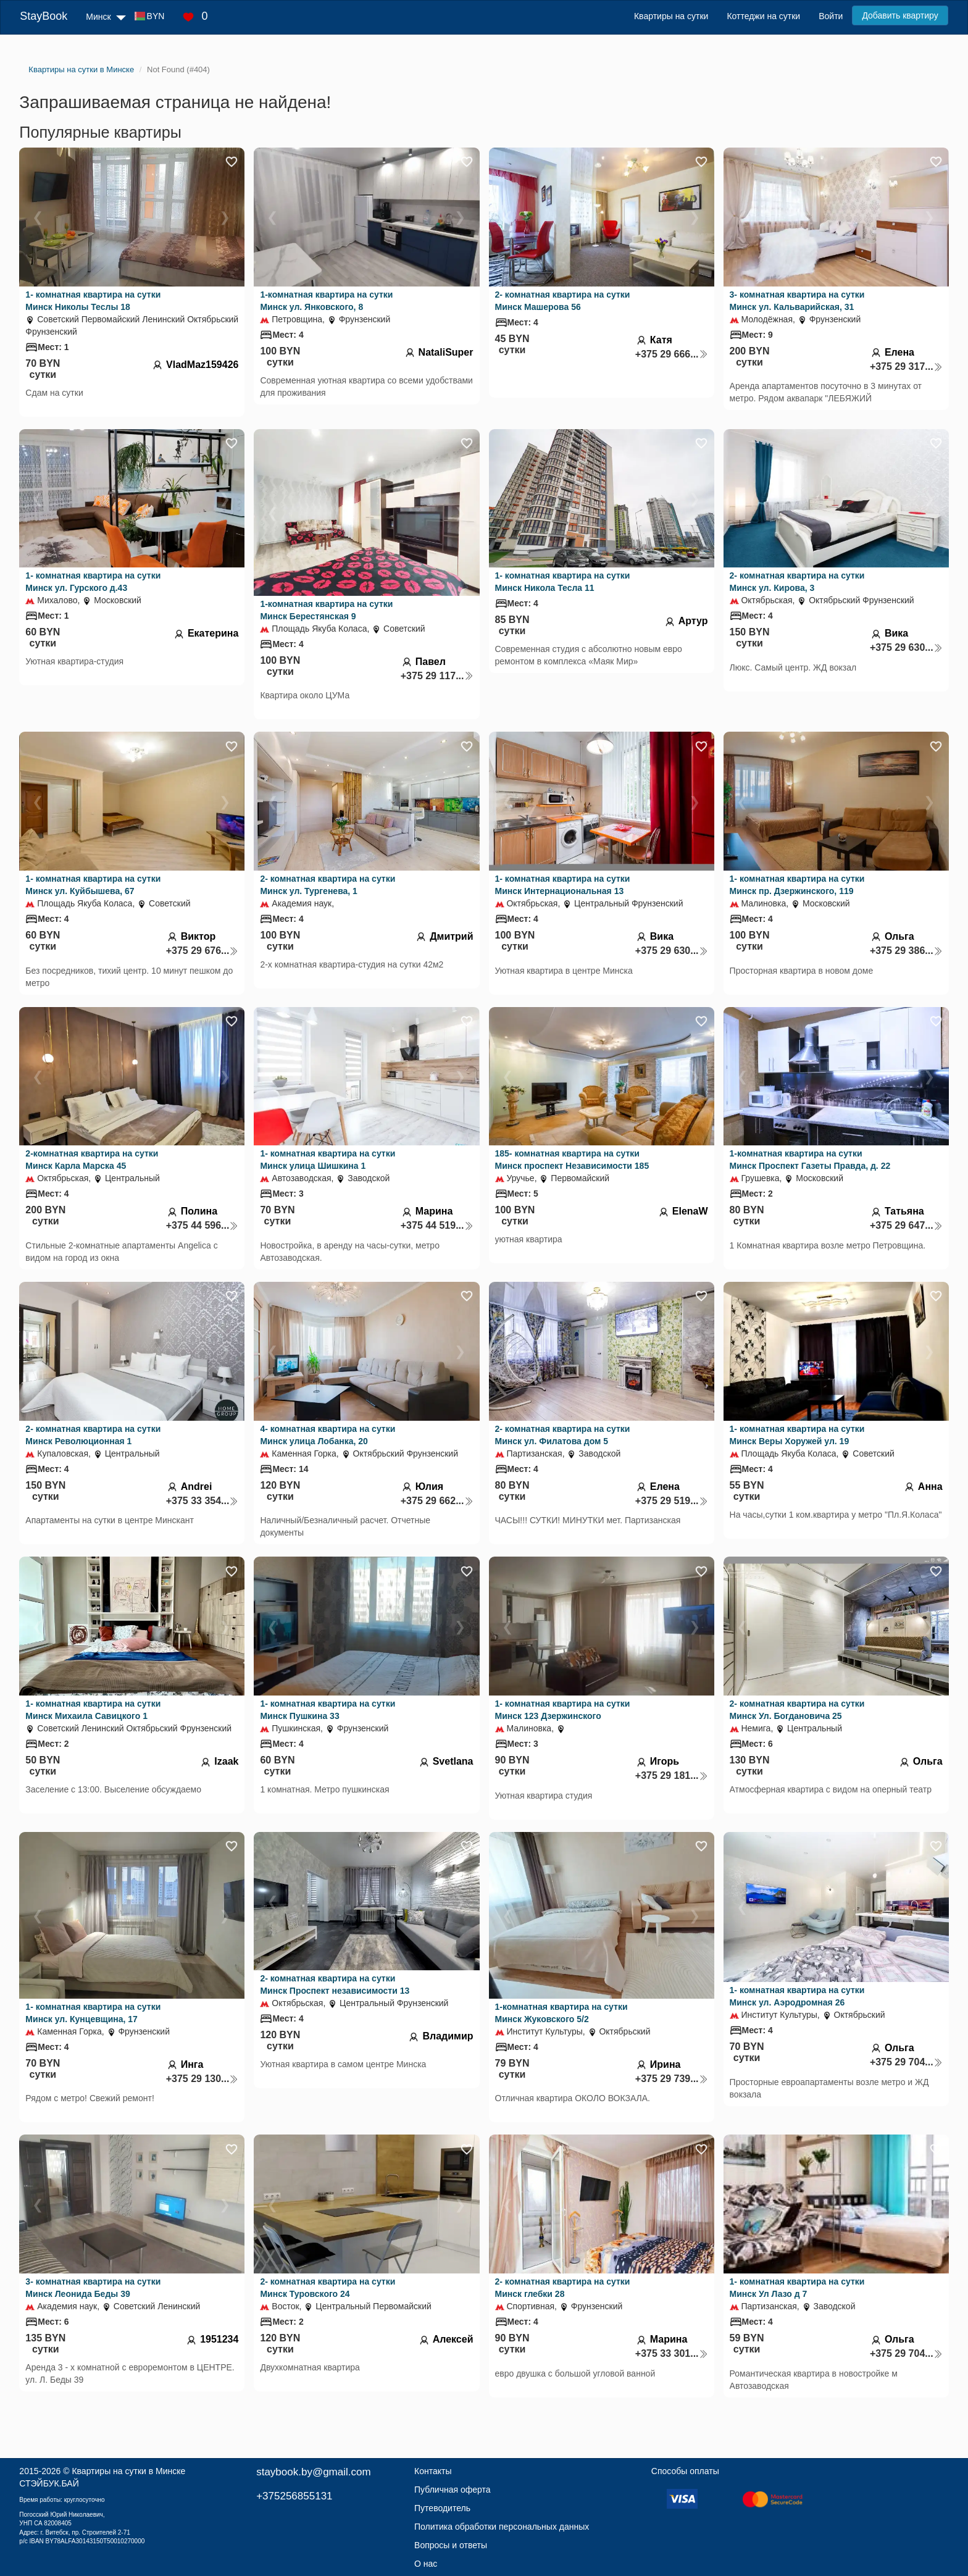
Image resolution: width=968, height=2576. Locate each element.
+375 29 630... (906, 647)
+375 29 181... (671, 1775)
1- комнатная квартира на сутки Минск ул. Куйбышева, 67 (93, 885)
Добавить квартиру (900, 15)
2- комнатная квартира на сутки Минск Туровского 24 (327, 2288)
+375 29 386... (906, 950)
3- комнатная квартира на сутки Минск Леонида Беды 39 (93, 2288)
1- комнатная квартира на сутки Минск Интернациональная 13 (562, 885)
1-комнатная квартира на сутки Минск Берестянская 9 (326, 610)
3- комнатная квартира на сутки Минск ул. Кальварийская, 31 (797, 301)
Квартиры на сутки (671, 16)
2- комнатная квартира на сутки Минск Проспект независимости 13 (334, 1984)
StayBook (43, 16)
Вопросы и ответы (450, 2545)
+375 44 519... (437, 1225)
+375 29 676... (202, 950)
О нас (425, 2564)
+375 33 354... (202, 1500)
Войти (831, 16)
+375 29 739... (671, 2078)
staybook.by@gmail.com (313, 2472)
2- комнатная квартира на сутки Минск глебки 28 (562, 2288)
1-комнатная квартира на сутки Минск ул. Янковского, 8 (326, 301)
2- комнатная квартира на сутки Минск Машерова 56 (562, 301)
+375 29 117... (437, 676)
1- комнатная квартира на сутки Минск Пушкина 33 (327, 1710)
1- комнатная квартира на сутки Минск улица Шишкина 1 (327, 1159)
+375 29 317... (906, 366)
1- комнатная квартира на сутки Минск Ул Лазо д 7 (797, 2288)
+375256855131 (294, 2496)
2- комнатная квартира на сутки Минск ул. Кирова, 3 (797, 582)
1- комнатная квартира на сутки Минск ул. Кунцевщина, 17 (93, 2013)
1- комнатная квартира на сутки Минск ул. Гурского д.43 (93, 582)
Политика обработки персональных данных (501, 2527)
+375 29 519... (671, 1500)
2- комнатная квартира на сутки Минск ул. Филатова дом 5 (562, 1435)
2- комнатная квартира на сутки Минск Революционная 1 (93, 1435)
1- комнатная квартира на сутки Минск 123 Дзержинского (562, 1710)
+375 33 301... (671, 2353)
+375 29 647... (906, 1225)
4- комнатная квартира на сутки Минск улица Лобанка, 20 (327, 1435)
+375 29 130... (202, 2078)
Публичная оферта (452, 2489)
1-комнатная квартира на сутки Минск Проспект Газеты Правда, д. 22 (810, 1159)
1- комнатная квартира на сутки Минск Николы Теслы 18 (93, 301)
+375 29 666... (671, 354)
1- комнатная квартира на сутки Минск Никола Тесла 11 (562, 582)
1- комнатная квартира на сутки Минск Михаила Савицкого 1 (93, 1710)
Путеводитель (442, 2508)
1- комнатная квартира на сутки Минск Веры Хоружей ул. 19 (797, 1435)
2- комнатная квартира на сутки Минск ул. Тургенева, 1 (327, 885)
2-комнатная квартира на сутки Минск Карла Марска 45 (91, 1159)
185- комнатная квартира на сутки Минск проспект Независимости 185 (572, 1159)
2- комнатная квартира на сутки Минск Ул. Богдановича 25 (797, 1710)
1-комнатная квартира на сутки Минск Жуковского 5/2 (561, 2013)
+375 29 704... (906, 2062)
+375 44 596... (202, 1225)
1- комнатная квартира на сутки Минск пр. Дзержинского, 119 (797, 885)
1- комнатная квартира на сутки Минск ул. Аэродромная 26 (797, 1996)
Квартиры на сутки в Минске (128, 2471)
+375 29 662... (437, 1500)
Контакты (432, 2471)
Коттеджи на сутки (763, 16)
